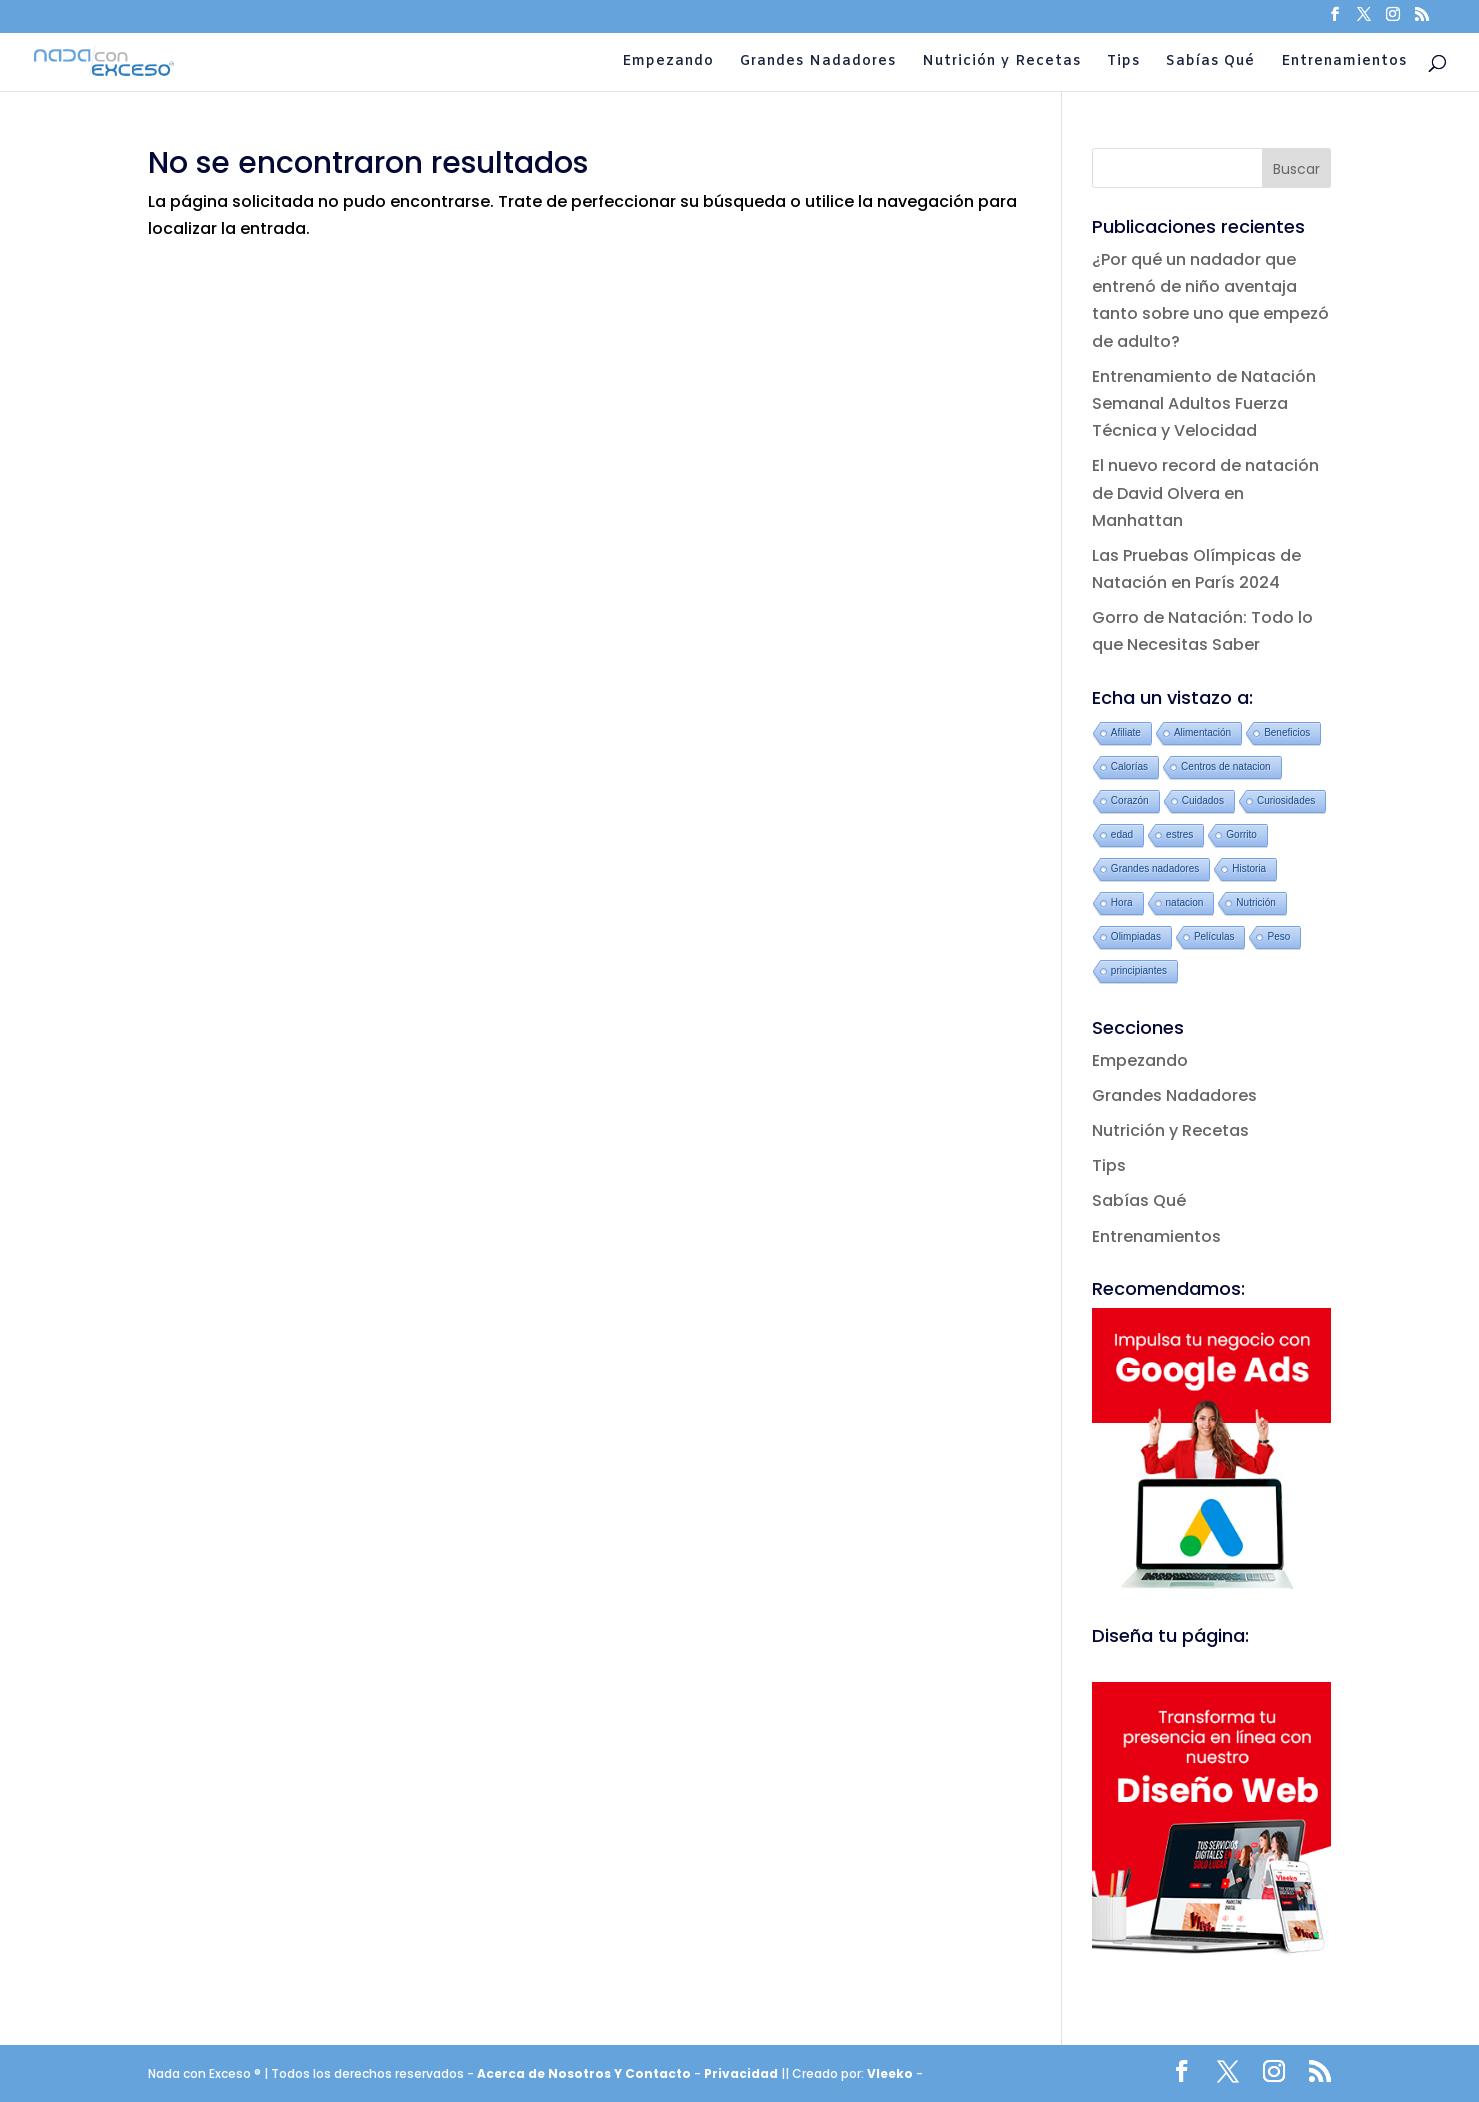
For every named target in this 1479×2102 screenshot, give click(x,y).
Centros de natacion (1226, 766)
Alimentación (1202, 732)
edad (1122, 834)
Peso (1278, 936)
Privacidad (742, 2073)
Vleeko (890, 2073)
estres (1179, 834)
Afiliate (1126, 732)
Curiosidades (1286, 800)
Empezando (668, 63)
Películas (1214, 936)
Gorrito (1241, 834)
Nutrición (1255, 902)
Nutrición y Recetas (1001, 63)
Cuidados (1203, 800)
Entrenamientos (1344, 63)
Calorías (1129, 766)
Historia (1249, 868)
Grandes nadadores (1155, 868)
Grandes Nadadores (818, 63)
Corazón (1130, 800)
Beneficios (1287, 732)
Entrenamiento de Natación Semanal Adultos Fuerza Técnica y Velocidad (1204, 403)
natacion (1185, 902)
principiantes (1139, 970)
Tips (1123, 63)
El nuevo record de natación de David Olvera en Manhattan (1205, 492)
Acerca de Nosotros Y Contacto (585, 2073)
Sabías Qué (1210, 63)
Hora (1122, 902)
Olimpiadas (1136, 936)
